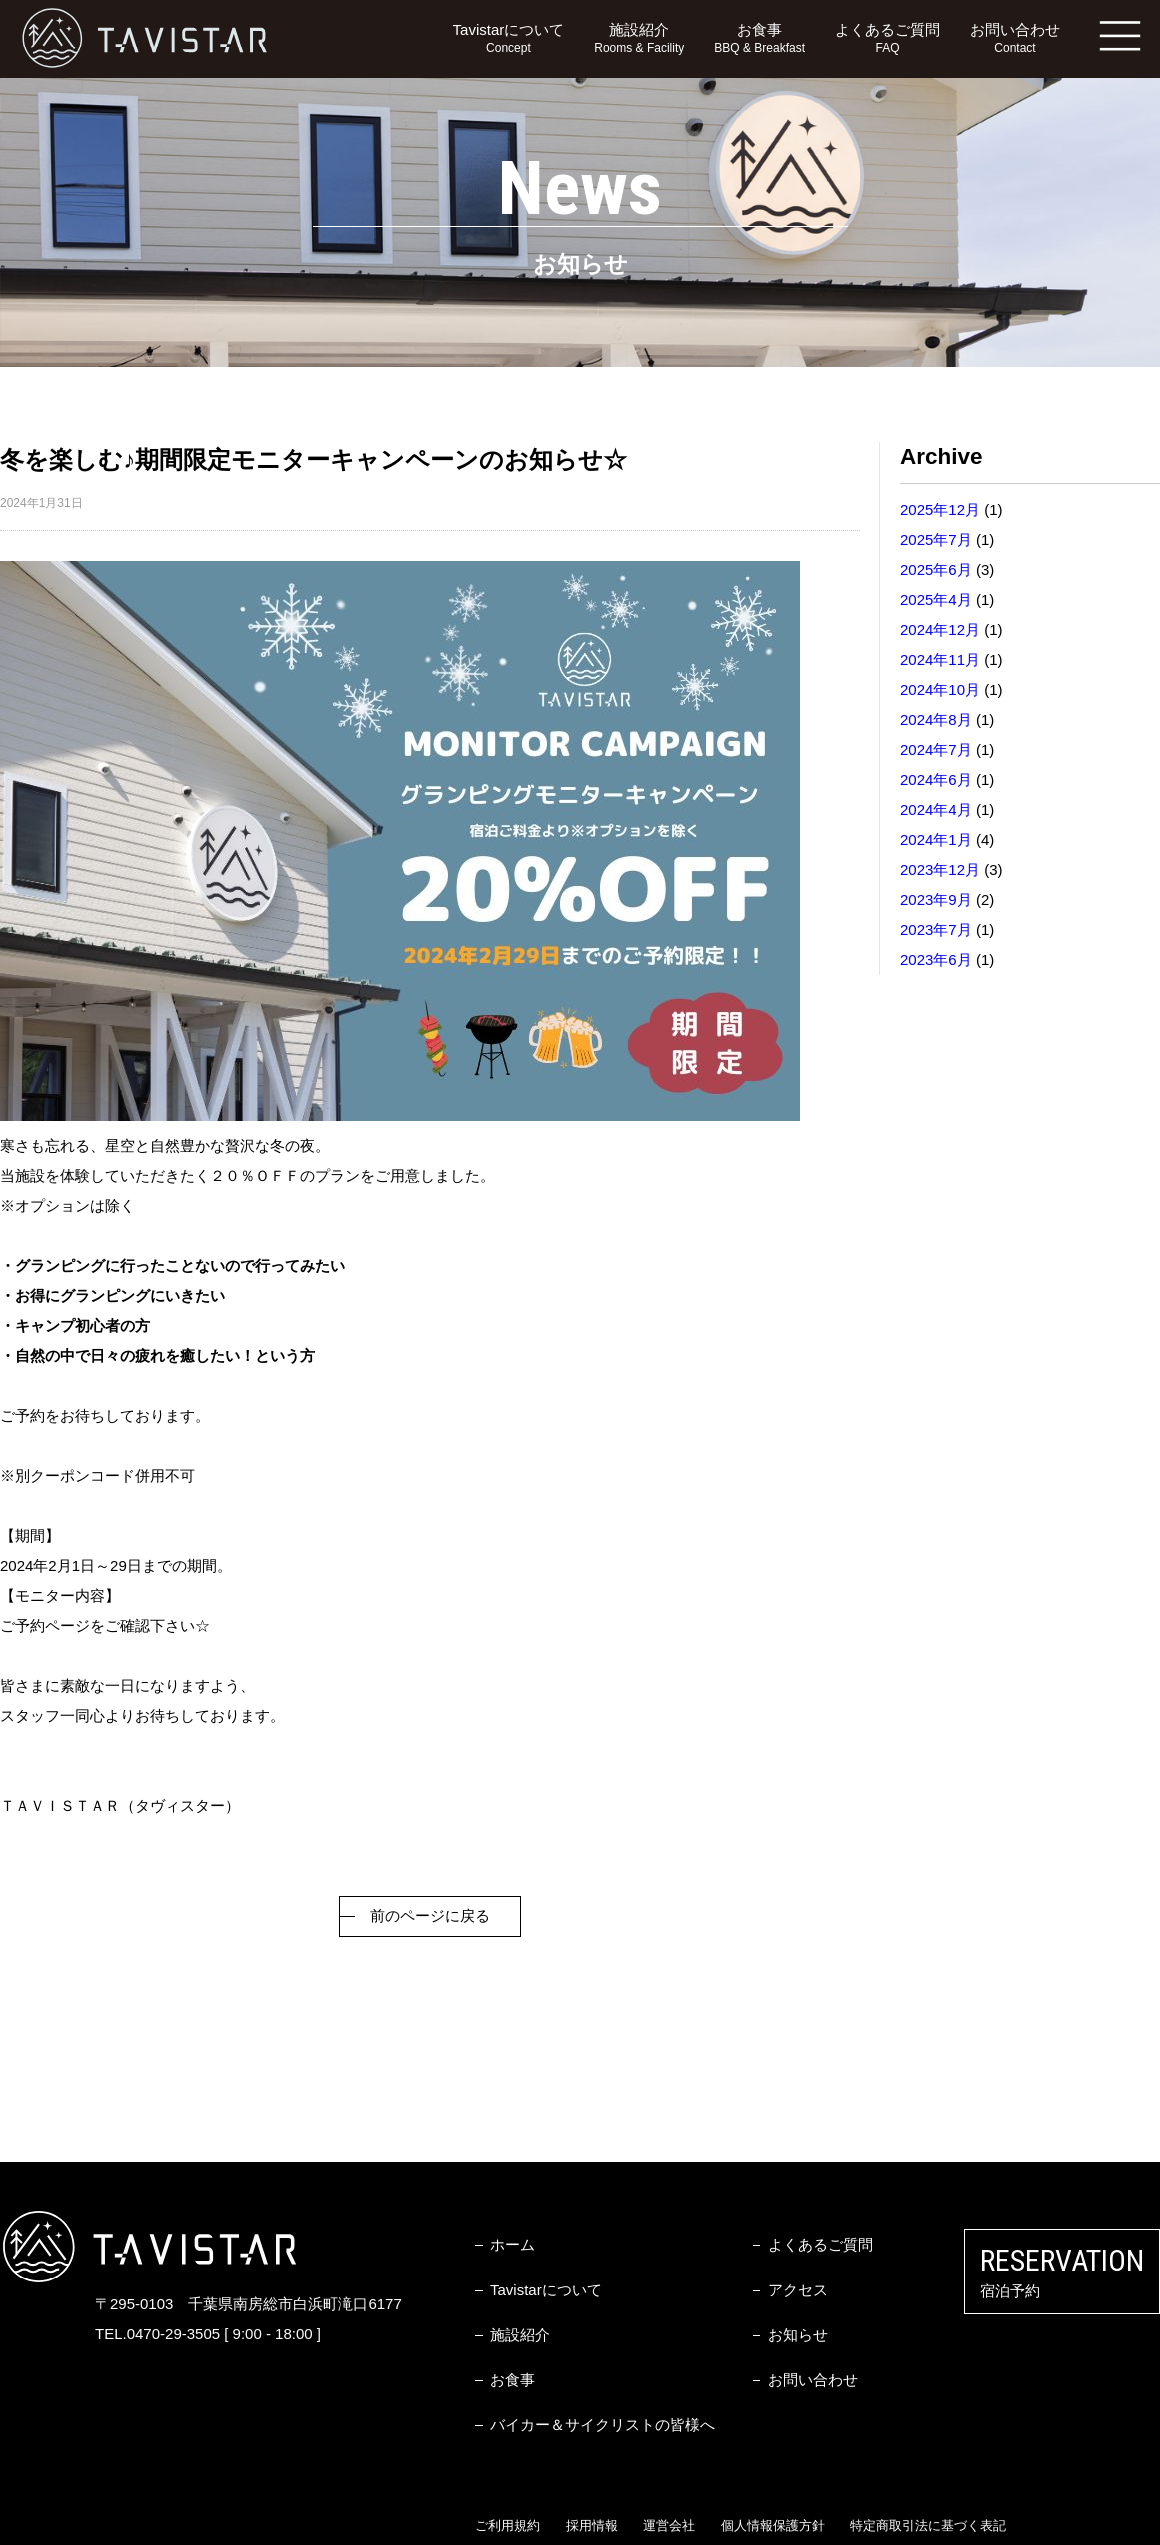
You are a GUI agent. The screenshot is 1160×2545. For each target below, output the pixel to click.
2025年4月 (936, 599)
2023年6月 (936, 959)
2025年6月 (936, 569)
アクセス (798, 2289)
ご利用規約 (507, 2525)
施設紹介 (639, 40)
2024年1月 (936, 839)
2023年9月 (936, 899)
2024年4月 (936, 809)
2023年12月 (940, 869)
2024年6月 (936, 779)
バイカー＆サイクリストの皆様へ (602, 2424)
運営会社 (669, 2525)
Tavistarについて (509, 40)
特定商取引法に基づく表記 (928, 2525)
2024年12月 (940, 629)
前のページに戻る (430, 1915)
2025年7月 (936, 539)
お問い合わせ (1015, 40)
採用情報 (592, 2525)
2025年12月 (940, 509)
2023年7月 (936, 929)
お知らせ (798, 2334)
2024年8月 (936, 719)
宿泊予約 (1062, 2271)
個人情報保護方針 (773, 2525)
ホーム (512, 2244)
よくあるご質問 (887, 40)
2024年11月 (940, 659)
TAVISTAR (145, 39)
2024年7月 (936, 749)
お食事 (759, 40)
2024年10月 (940, 689)
